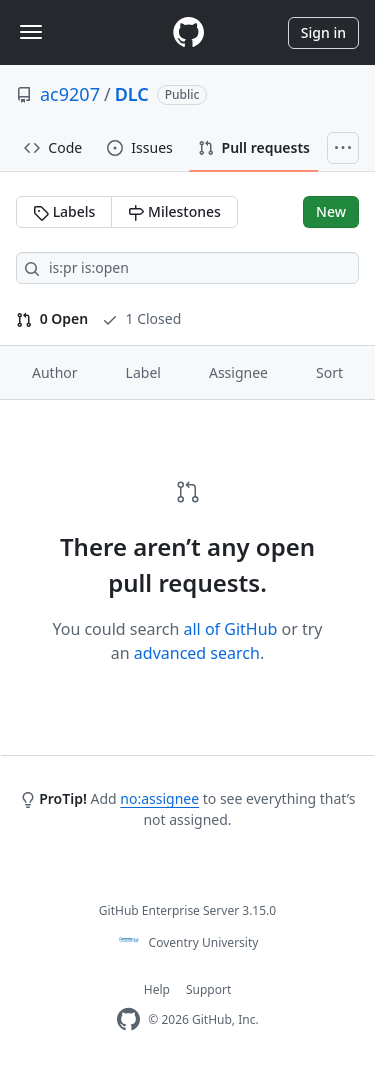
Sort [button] (329, 372)
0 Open (52, 318)
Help (157, 989)
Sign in (323, 32)
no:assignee (159, 798)
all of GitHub (231, 629)
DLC (132, 94)
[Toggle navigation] (31, 32)
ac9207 (70, 94)
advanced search (197, 653)
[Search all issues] (187, 268)
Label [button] (143, 372)
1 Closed (141, 318)
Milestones (174, 211)
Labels (64, 211)
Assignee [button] (238, 372)
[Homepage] (188, 32)
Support (208, 989)
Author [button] (55, 372)
